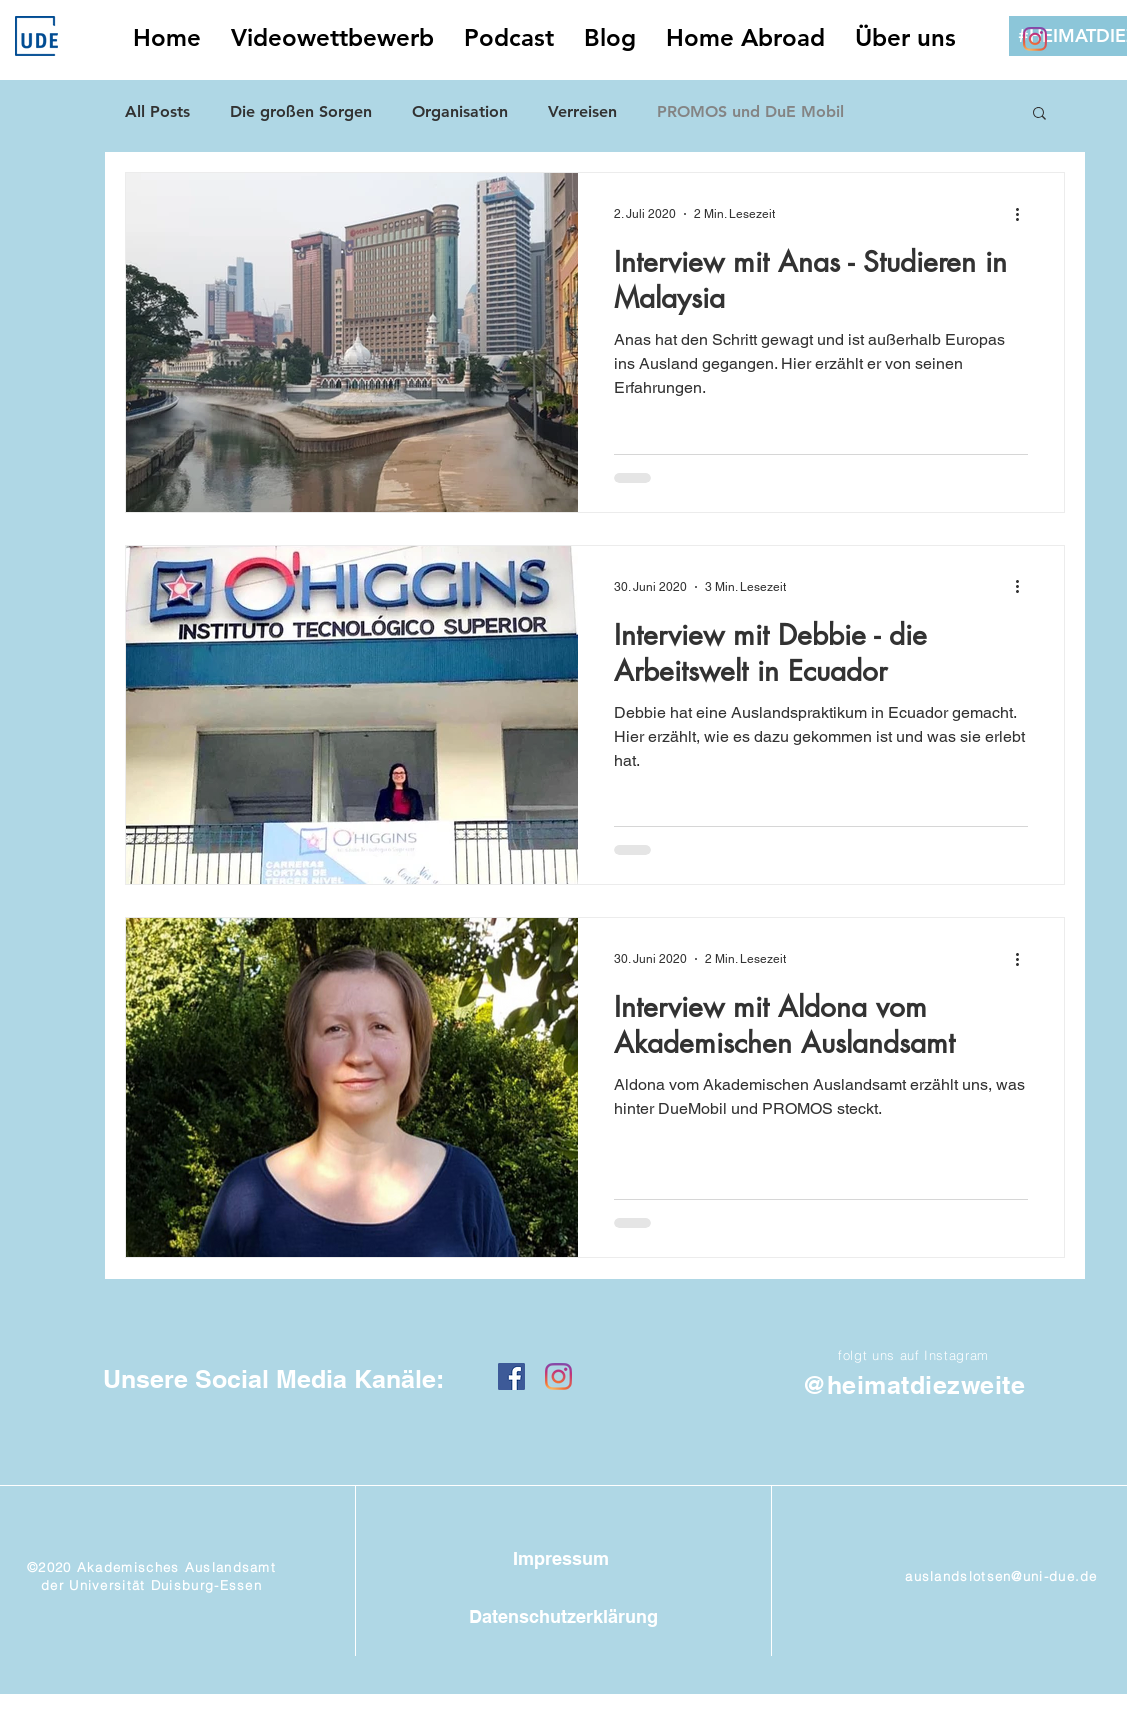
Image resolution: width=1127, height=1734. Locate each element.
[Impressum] (561, 1559)
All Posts (157, 111)
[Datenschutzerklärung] (564, 1616)
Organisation (460, 111)
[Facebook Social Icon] (511, 1376)
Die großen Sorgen (301, 111)
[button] (1039, 114)
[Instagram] (1035, 39)
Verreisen (582, 111)
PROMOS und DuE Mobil (750, 111)
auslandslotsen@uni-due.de (1001, 1576)
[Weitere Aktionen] (1025, 214)
